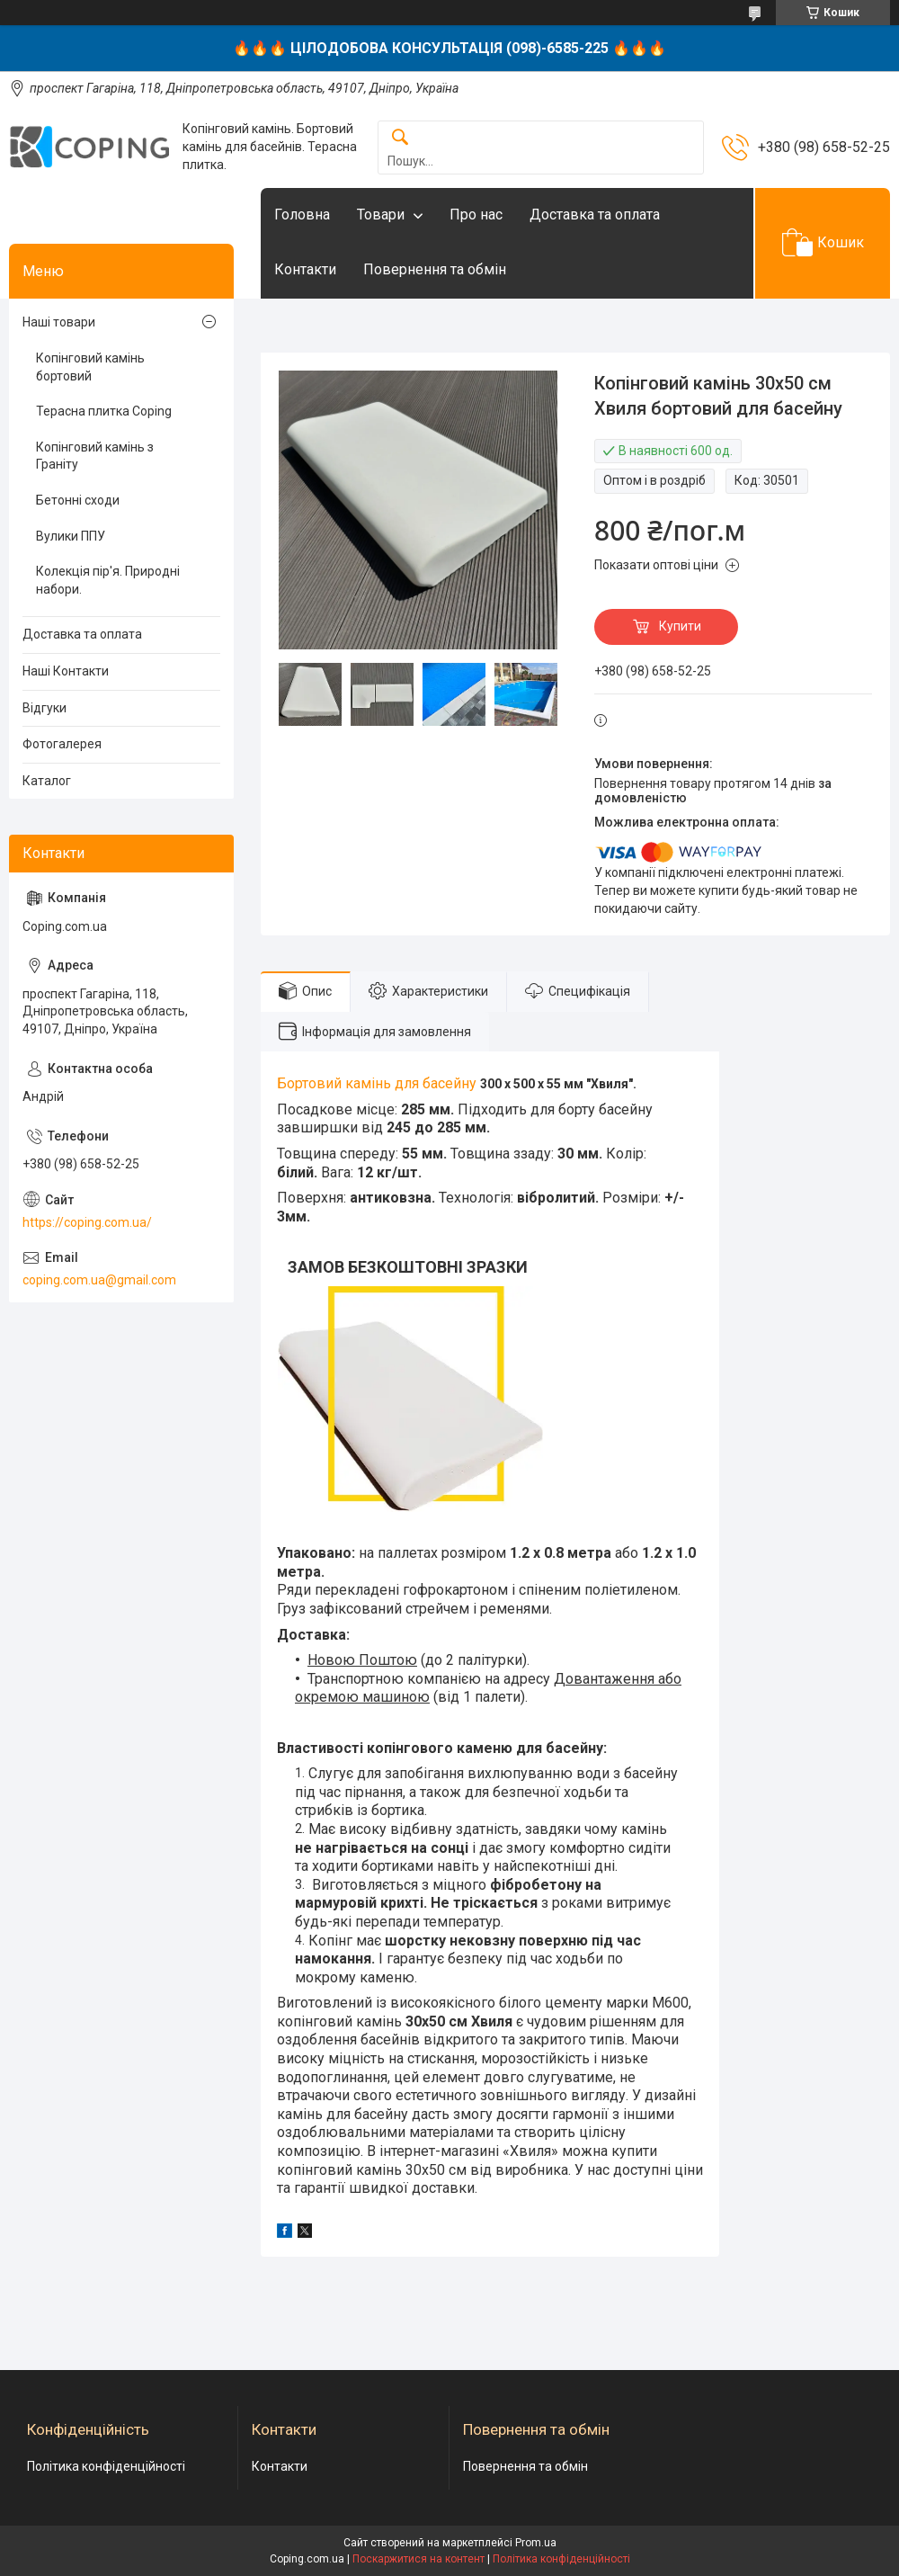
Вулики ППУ (70, 536)
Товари (381, 214)
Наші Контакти (65, 671)
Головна (302, 214)
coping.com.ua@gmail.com (99, 1280)
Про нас (476, 214)
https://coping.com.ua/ (87, 1222)
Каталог (46, 781)
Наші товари (58, 322)
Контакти (305, 269)
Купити (680, 626)
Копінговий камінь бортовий (90, 367)
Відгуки (44, 708)
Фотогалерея (62, 744)
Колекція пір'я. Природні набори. (108, 580)
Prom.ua (535, 2542)
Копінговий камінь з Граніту (95, 456)
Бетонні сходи (78, 500)
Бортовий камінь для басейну (376, 1083)
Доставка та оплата (595, 214)
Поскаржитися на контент (418, 2559)
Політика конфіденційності (106, 2466)
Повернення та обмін (434, 269)
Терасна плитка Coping (104, 411)
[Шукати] (400, 138)
